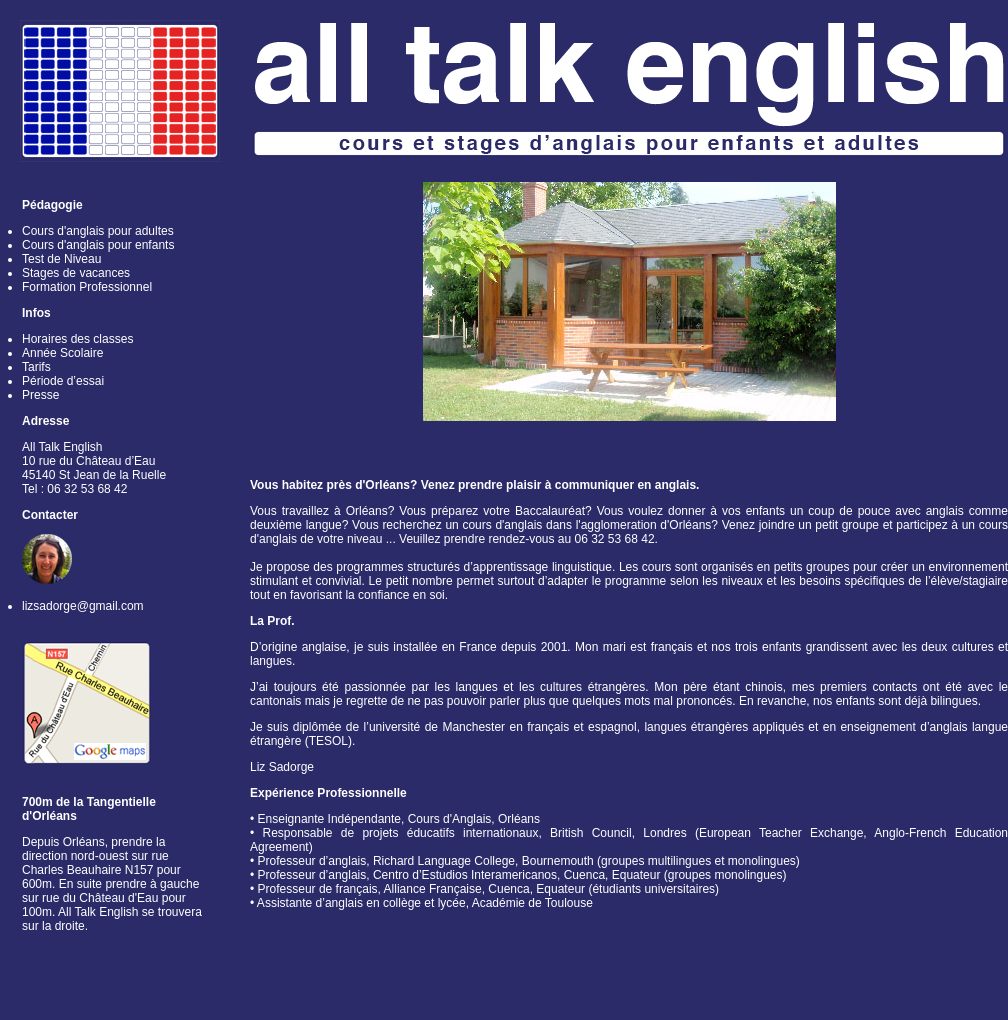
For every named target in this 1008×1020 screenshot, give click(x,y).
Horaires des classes (77, 339)
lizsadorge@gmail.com (83, 606)
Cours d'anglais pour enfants (98, 245)
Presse (40, 395)
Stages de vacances (76, 273)
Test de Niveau (61, 259)
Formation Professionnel (87, 287)
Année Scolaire (62, 353)
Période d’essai (63, 381)
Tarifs (36, 367)
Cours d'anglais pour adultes (98, 231)
